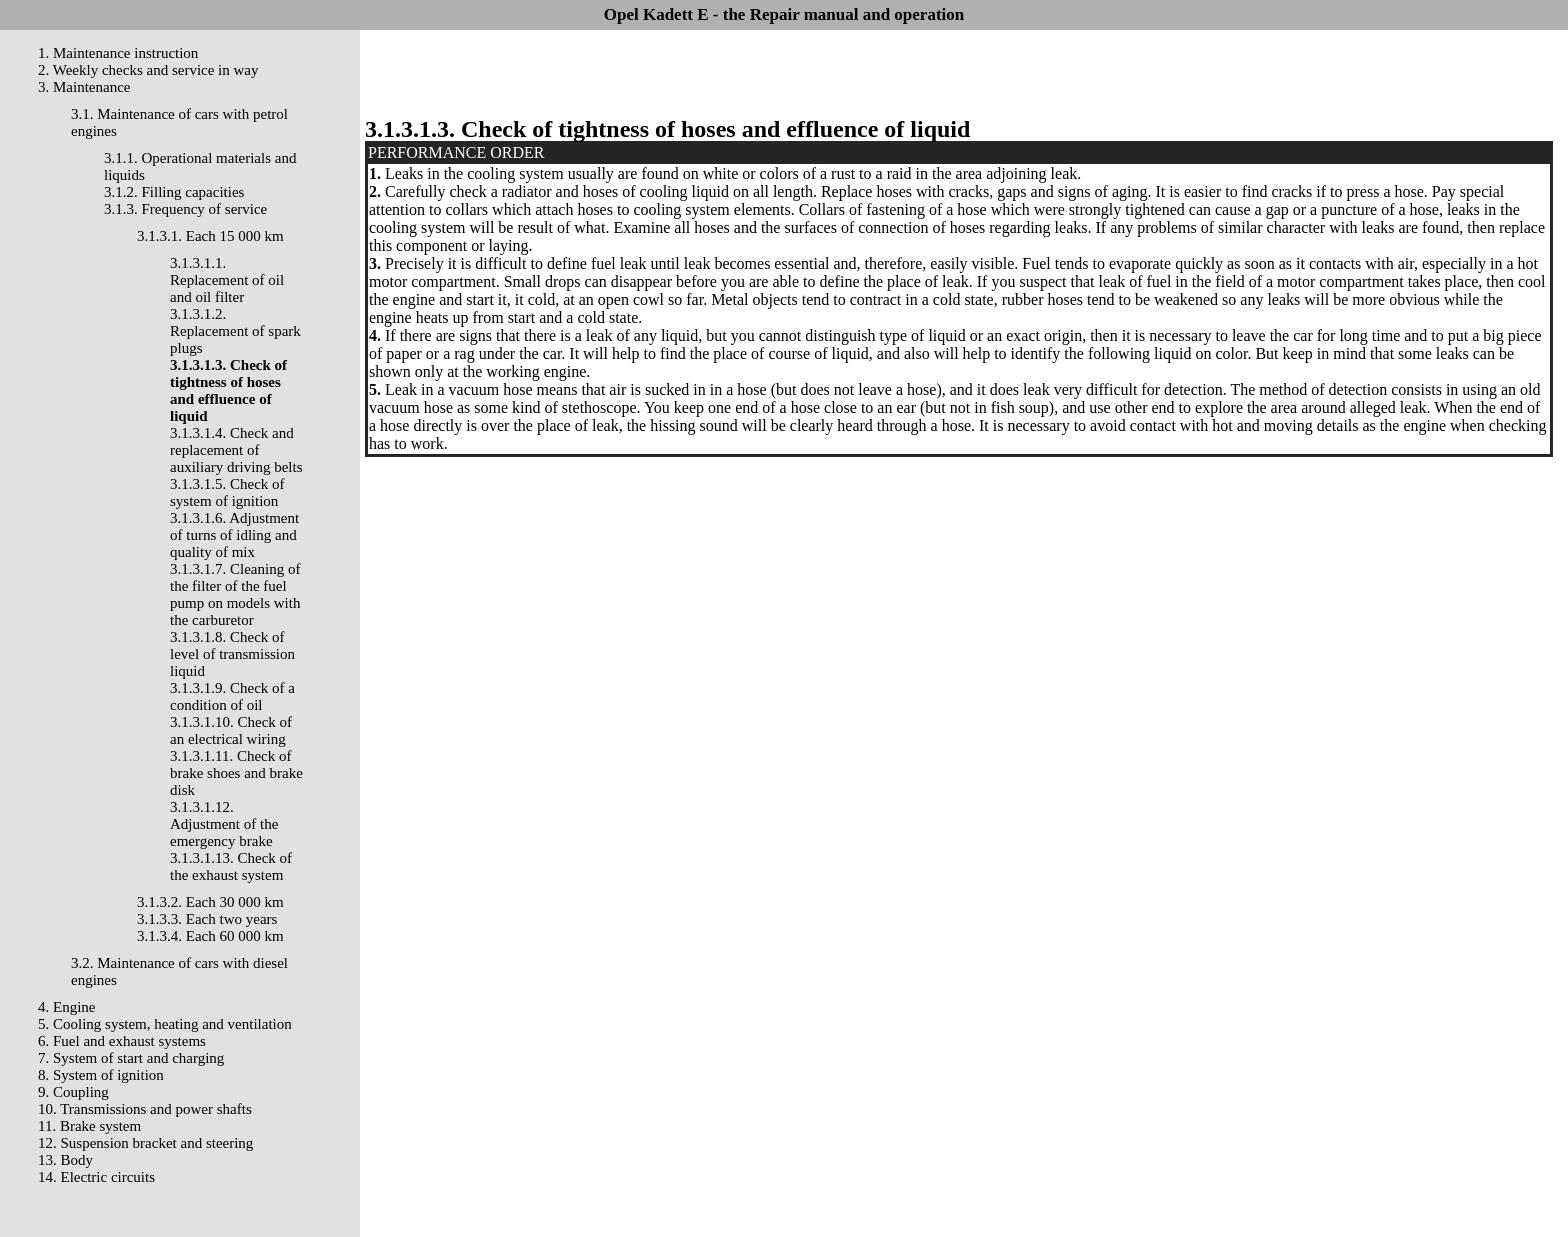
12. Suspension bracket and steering (145, 1143)
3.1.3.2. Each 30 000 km (210, 902)
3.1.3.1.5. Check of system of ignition (227, 492)
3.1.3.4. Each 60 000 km (210, 936)
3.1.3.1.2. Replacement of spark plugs (235, 331)
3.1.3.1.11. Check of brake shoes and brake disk (236, 773)
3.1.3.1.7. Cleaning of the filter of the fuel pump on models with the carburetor (235, 594)
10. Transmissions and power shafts (145, 1109)
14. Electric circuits (96, 1177)
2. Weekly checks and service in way (148, 70)
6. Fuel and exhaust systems (122, 1041)
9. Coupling (73, 1092)
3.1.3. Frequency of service (185, 209)
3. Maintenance (84, 87)
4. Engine (67, 1007)
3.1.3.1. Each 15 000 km (210, 236)
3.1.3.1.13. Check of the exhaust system (231, 866)
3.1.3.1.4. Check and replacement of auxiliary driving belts (236, 450)
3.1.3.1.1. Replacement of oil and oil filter (227, 280)
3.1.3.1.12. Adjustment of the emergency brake (224, 824)
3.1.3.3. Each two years (207, 919)
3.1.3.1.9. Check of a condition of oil (232, 696)
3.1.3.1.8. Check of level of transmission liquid (232, 654)
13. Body (65, 1160)
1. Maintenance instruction (118, 53)
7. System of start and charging (131, 1058)
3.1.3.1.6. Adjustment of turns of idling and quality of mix (234, 535)
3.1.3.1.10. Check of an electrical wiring (231, 730)
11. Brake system (89, 1126)
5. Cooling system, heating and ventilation (165, 1024)
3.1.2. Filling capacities (174, 192)
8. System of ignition (101, 1075)
